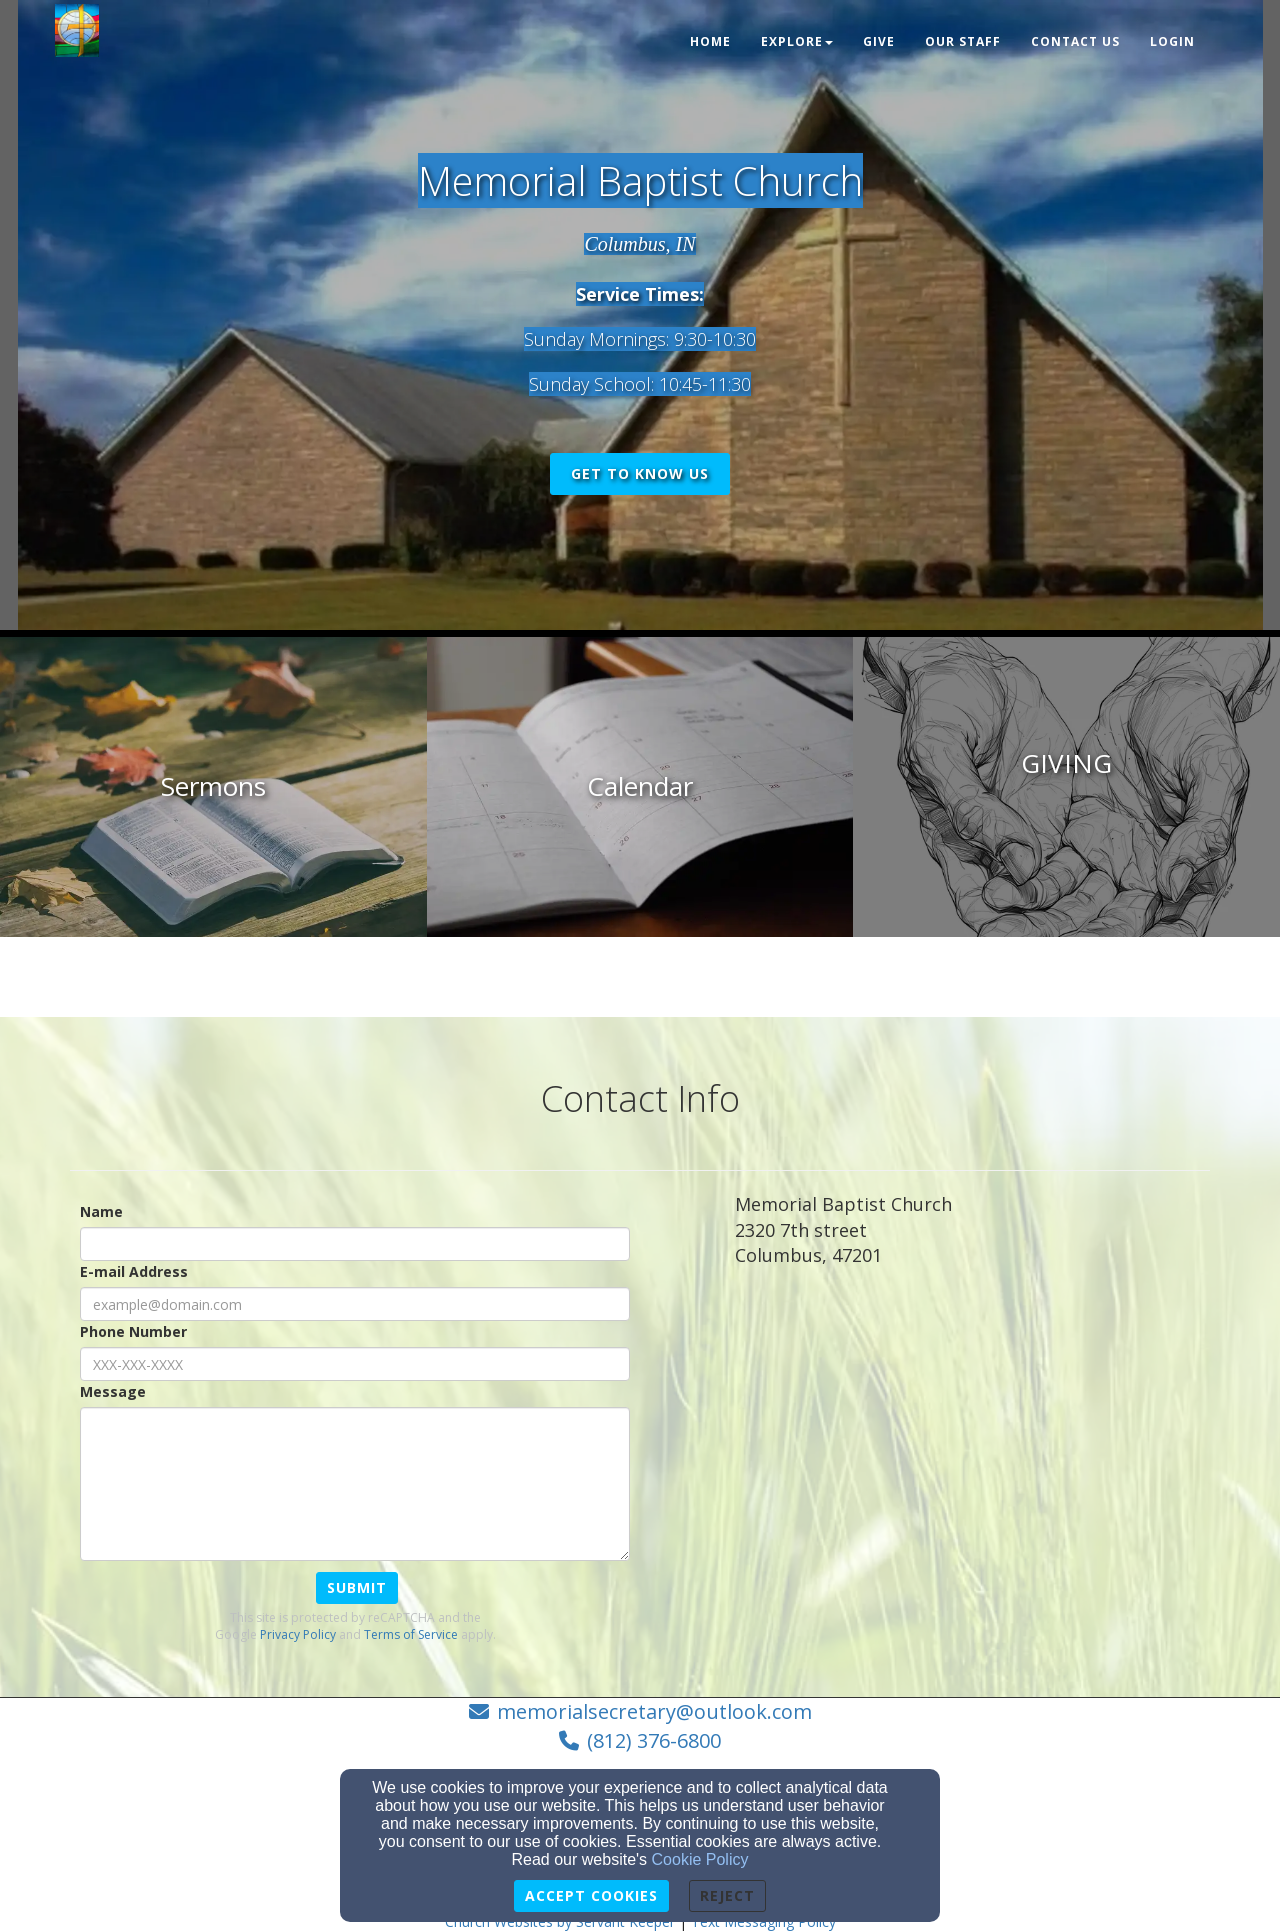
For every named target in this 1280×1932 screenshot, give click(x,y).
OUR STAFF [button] (963, 41)
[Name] (355, 1244)
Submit (357, 1587)
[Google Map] (972, 1432)
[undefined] (213, 787)
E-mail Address (134, 1271)
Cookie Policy (700, 1859)
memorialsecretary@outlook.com (654, 1711)
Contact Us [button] (1075, 41)
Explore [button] (797, 41)
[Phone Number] (355, 1364)
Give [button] (879, 41)
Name (101, 1211)
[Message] (355, 1484)
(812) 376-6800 (654, 1740)
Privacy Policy (298, 1634)
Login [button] (1172, 41)
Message (113, 1391)
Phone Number (133, 1331)
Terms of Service (411, 1634)
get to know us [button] (640, 473)
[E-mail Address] (355, 1304)
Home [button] (710, 41)
